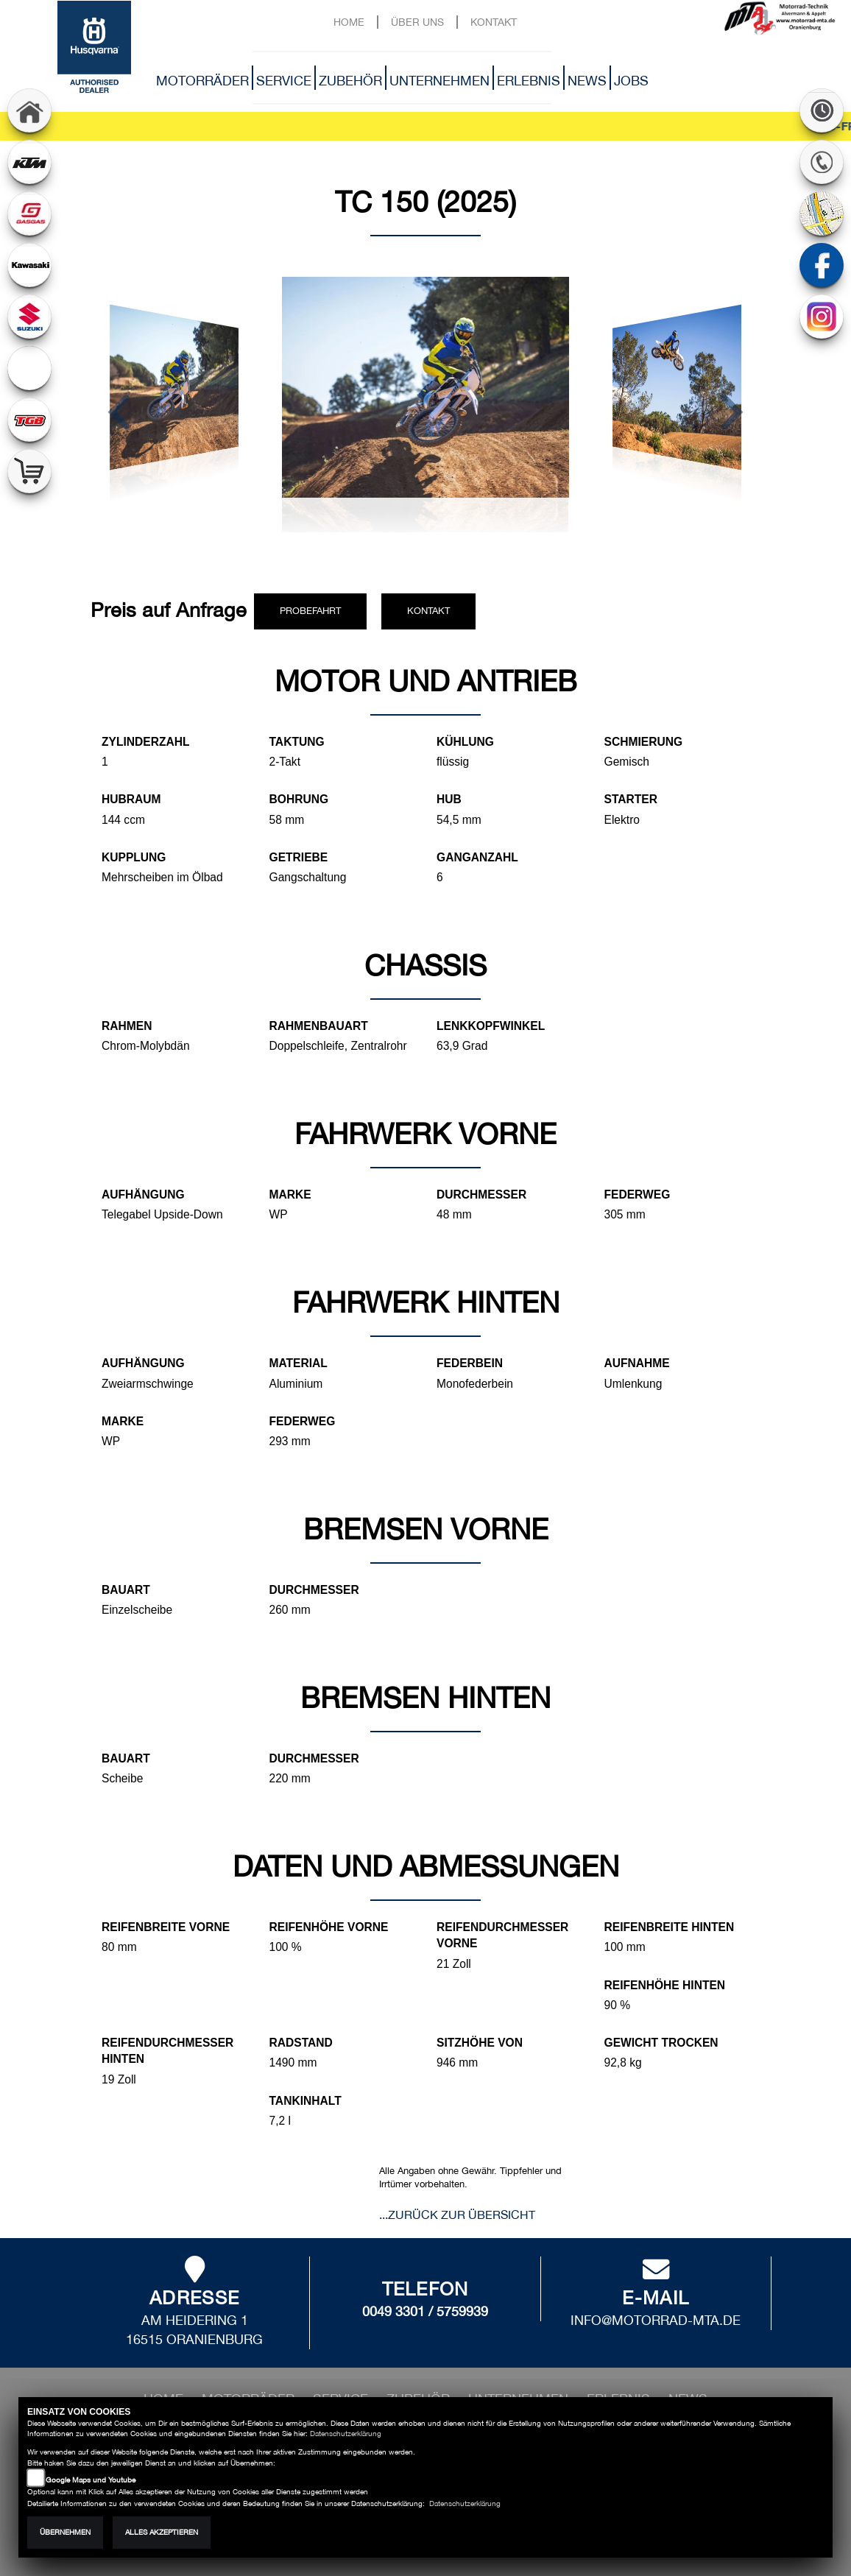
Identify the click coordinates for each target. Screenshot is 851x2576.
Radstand (301, 2042)
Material (298, 1363)
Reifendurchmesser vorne (502, 1935)
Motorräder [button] (202, 80)
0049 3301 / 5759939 (425, 2311)
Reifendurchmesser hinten (167, 2050)
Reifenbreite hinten (669, 1927)
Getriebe (298, 857)
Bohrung (299, 799)
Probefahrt (310, 610)
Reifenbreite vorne (166, 1927)
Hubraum (131, 799)
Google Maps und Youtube (90, 2480)
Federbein (470, 1363)
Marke (290, 1194)
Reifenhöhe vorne (329, 1927)
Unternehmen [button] (439, 80)
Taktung (297, 741)
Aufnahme (637, 1363)
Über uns (417, 21)
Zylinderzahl (146, 741)
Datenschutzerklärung (345, 2433)
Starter (630, 799)
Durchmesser (481, 1194)
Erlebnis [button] (528, 80)
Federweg (637, 1194)
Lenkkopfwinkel (491, 1026)
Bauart (126, 1590)
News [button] (587, 80)
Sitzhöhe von (480, 2042)
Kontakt (493, 21)
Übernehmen (65, 2532)
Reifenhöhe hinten (665, 1985)
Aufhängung (143, 1194)
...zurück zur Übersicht (457, 2214)
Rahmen (127, 1026)
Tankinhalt (305, 2101)
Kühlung (465, 741)
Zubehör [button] (350, 80)
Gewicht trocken (661, 2042)
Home (348, 21)
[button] (119, 414)
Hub (449, 799)
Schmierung (643, 741)
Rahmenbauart (318, 1026)
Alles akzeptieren (161, 2532)
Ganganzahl (477, 857)
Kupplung (134, 857)
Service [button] (283, 80)
